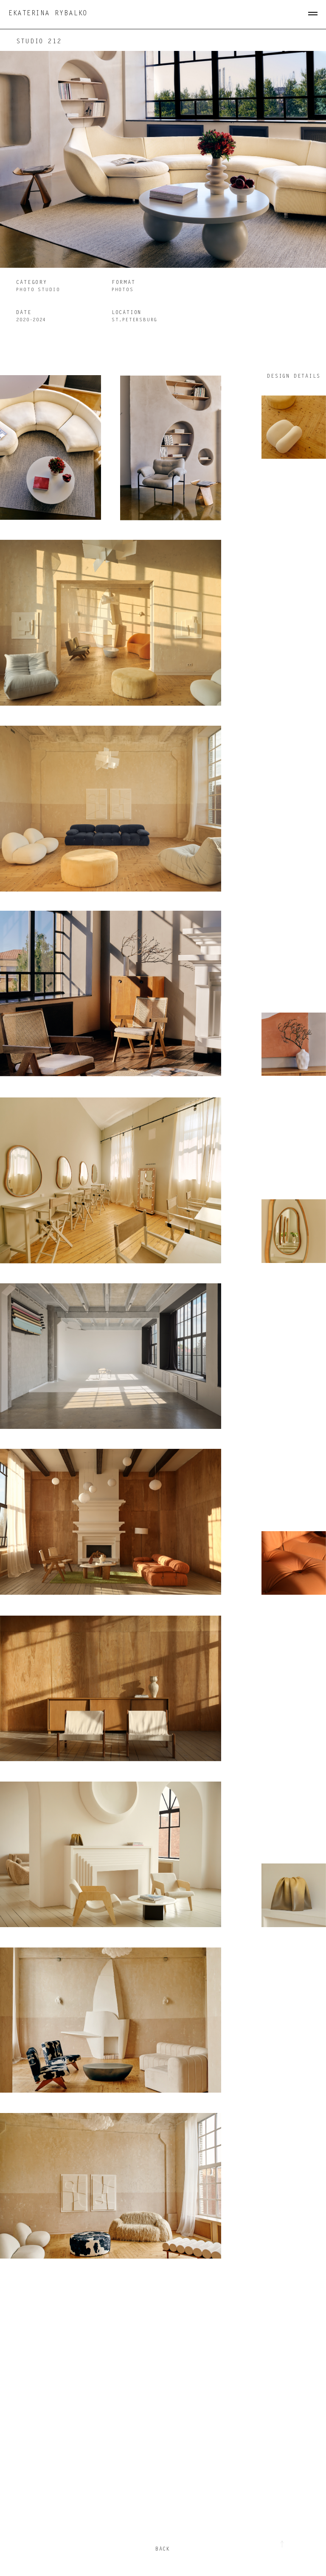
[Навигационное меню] (313, 13)
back (162, 2549)
